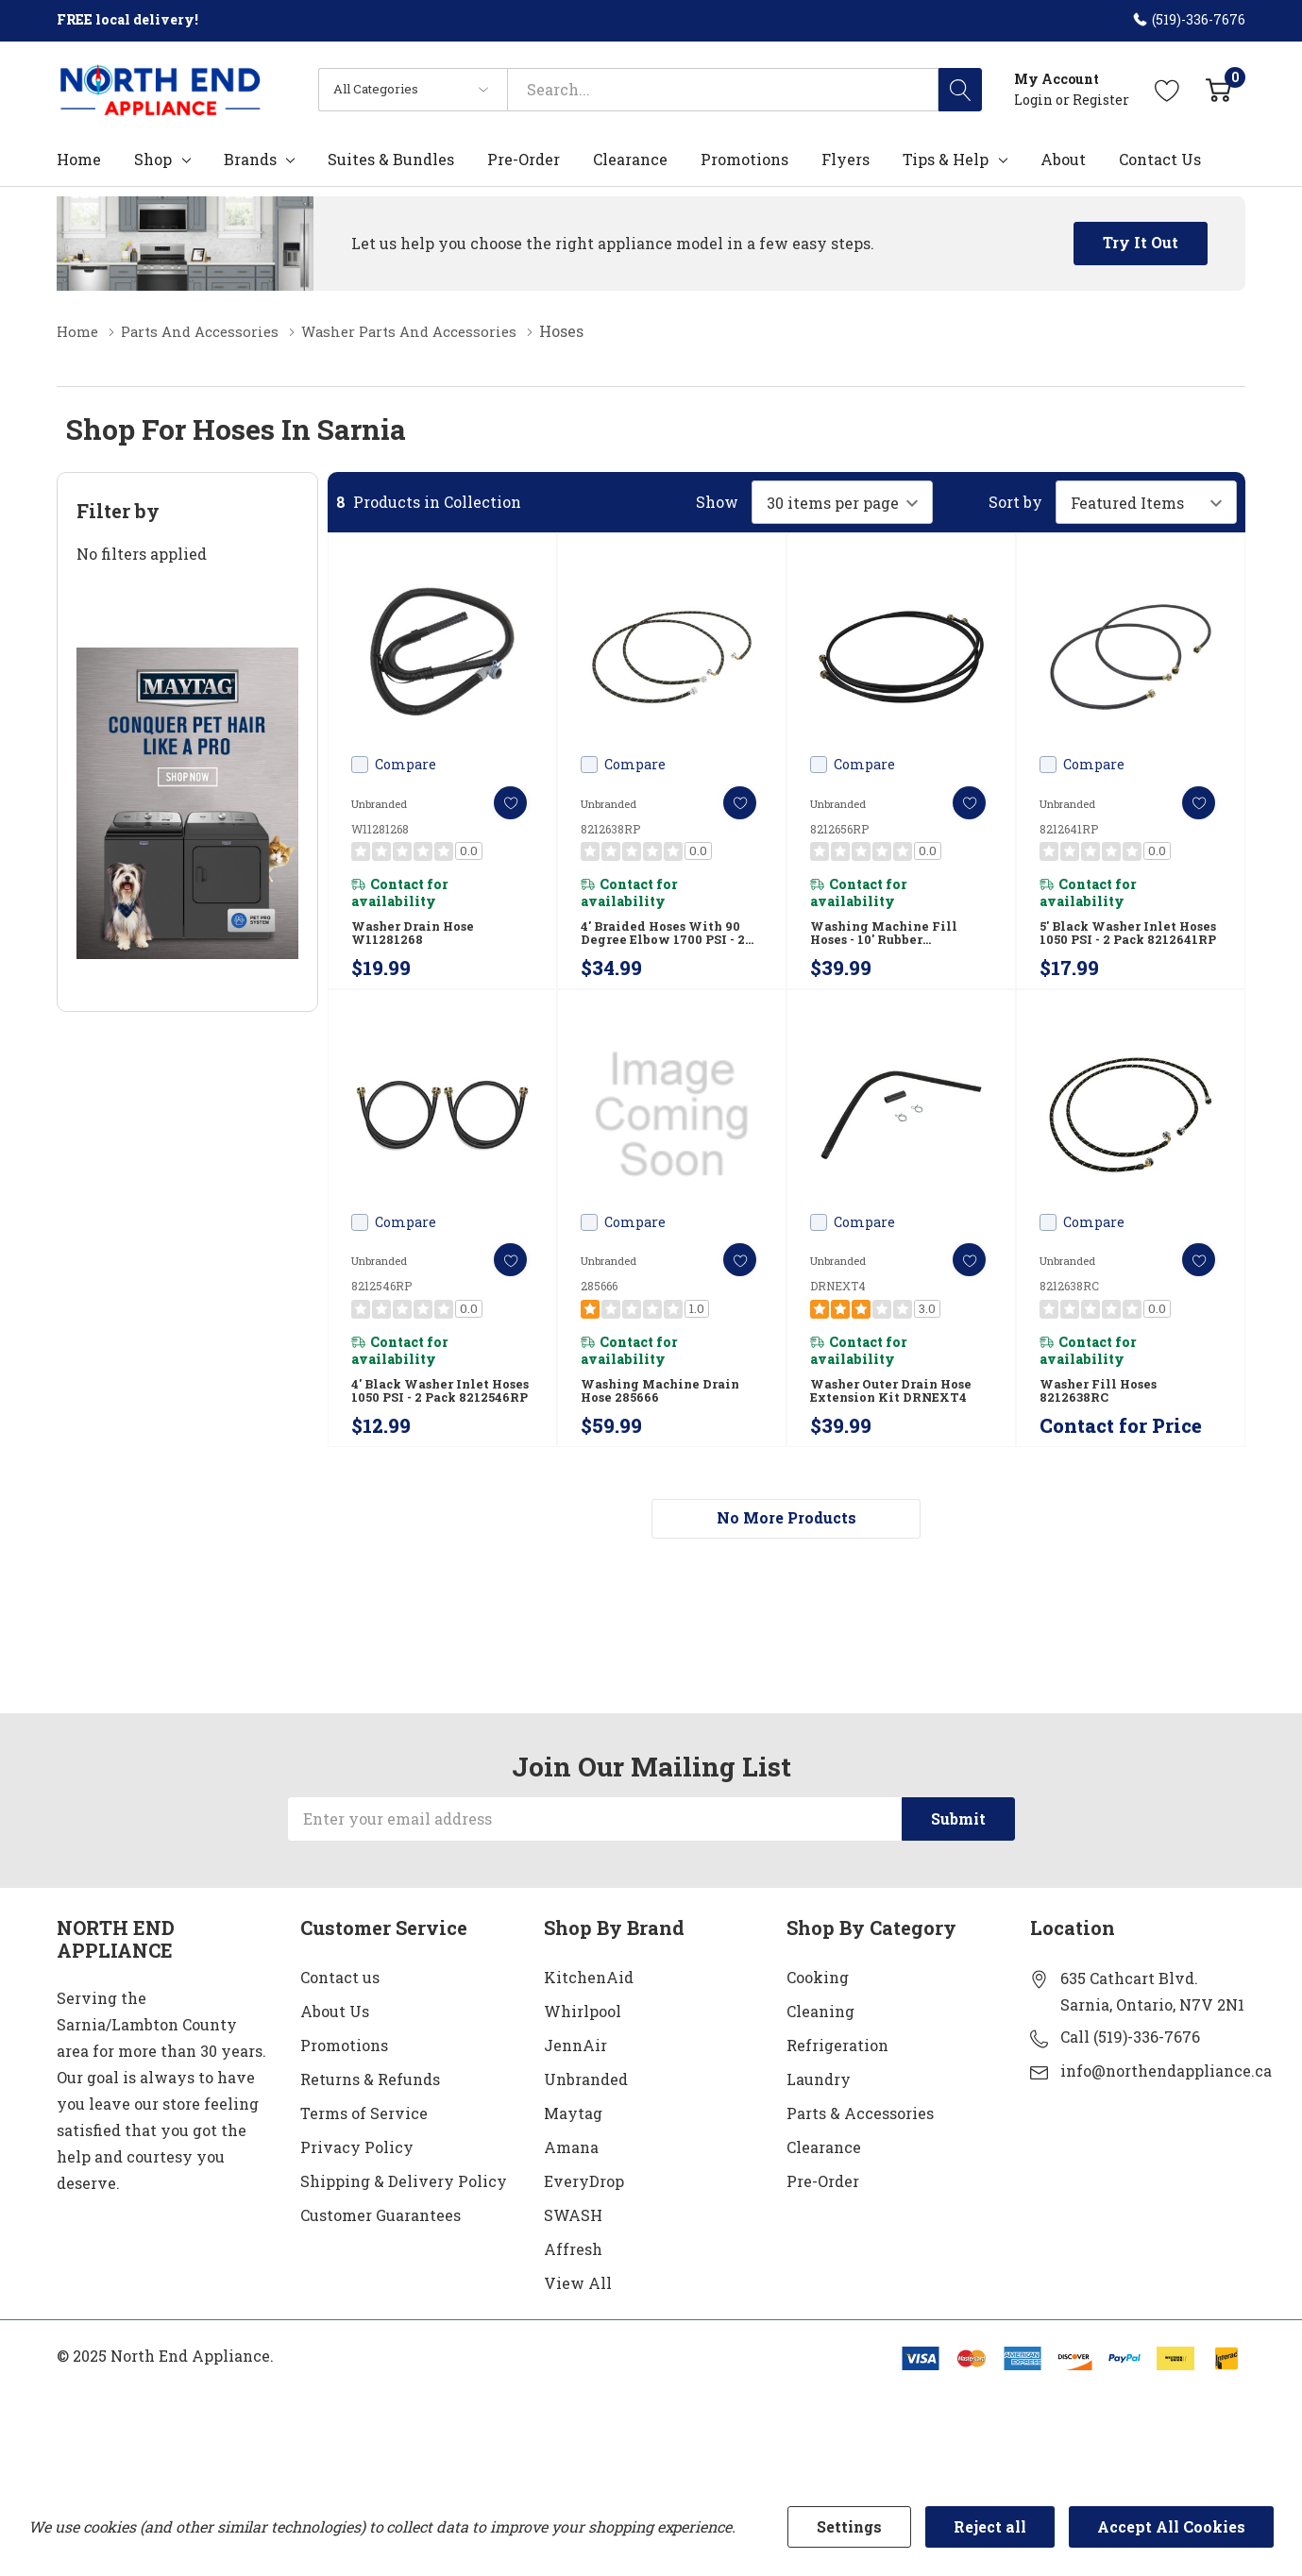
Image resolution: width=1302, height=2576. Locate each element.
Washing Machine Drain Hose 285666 (665, 1411)
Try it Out (1140, 242)
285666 (599, 1298)
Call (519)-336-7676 (1130, 2067)
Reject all (990, 2526)
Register (1101, 100)
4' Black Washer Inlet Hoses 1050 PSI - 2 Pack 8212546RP (430, 1411)
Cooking (817, 2007)
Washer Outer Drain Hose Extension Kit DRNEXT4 (895, 1411)
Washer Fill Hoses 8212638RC (1101, 1411)
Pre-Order (822, 2211)
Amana (571, 2177)
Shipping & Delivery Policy (403, 2211)
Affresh (573, 2279)
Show (717, 501)
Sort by (1015, 501)
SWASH (573, 2245)
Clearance (823, 2177)
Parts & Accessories (860, 2143)
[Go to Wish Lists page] (1167, 89)
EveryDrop (584, 2211)
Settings (849, 2526)
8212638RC (1069, 1298)
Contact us (340, 2007)
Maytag (573, 2143)
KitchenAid (589, 2007)
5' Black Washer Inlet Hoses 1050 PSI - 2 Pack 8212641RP (1118, 940)
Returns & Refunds (370, 2109)
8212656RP (839, 827)
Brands (250, 159)
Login (1035, 100)
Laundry (818, 2109)
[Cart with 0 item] (1218, 89)
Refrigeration (837, 2075)
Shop (153, 159)
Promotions (344, 2075)
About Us (334, 2041)
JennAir (575, 2075)
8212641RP (1069, 827)
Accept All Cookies (1171, 2526)
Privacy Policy (357, 2177)
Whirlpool (582, 2041)
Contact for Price (1121, 1452)
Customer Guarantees (380, 2245)
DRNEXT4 (838, 1298)
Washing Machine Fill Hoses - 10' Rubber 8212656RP (888, 940)
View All (578, 2313)
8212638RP (610, 827)
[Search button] (960, 89)
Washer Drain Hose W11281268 (416, 940)
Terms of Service (364, 2143)
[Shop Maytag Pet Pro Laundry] (187, 802)
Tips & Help (946, 159)
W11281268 (380, 827)
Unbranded (586, 2109)
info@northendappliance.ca (1166, 2101)
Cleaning (820, 2041)
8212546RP (381, 1298)
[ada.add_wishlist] (499, 801)
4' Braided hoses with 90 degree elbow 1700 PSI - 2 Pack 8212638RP (666, 940)
